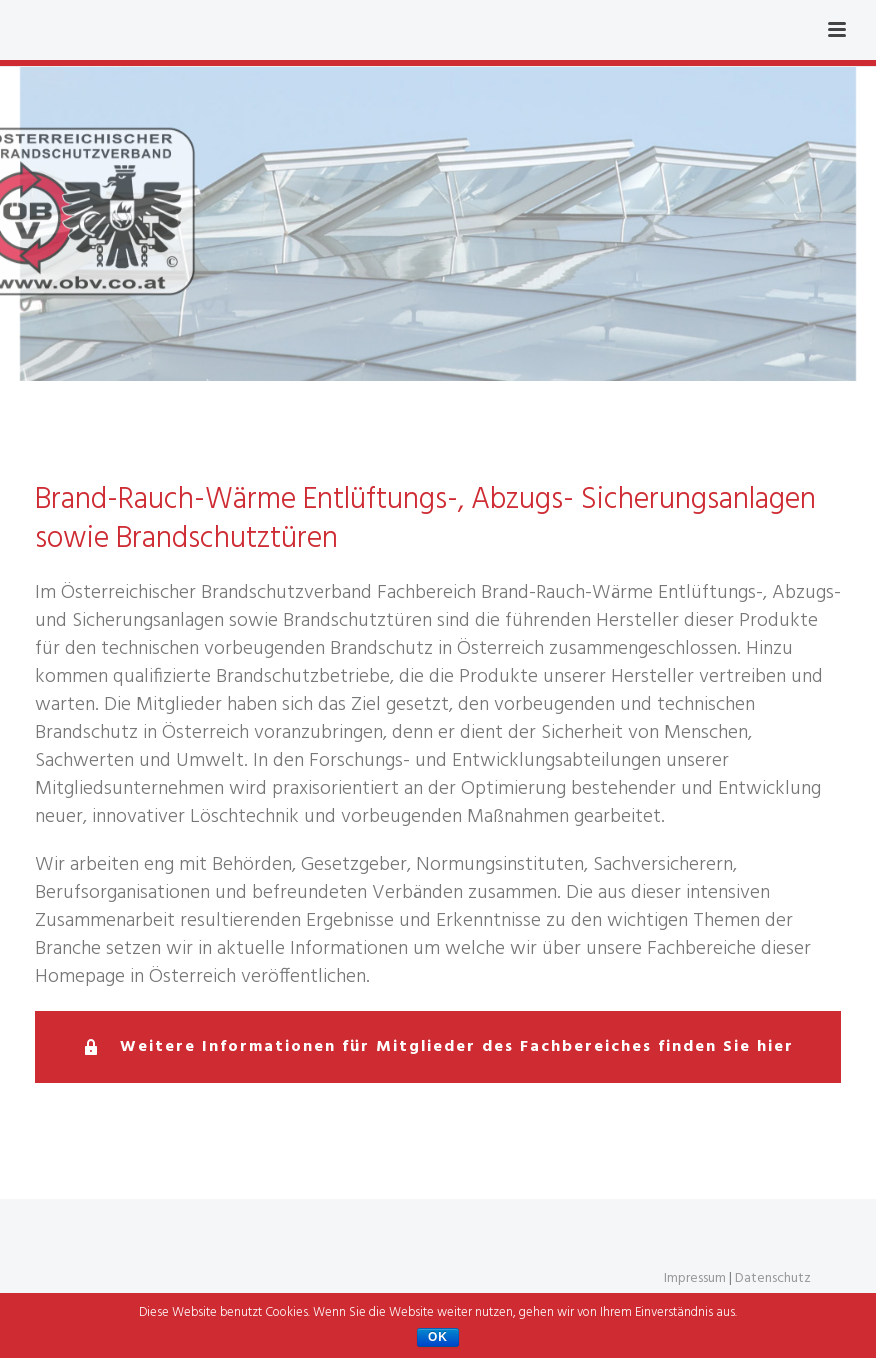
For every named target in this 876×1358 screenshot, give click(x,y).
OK (438, 1337)
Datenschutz (773, 1278)
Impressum (695, 1278)
